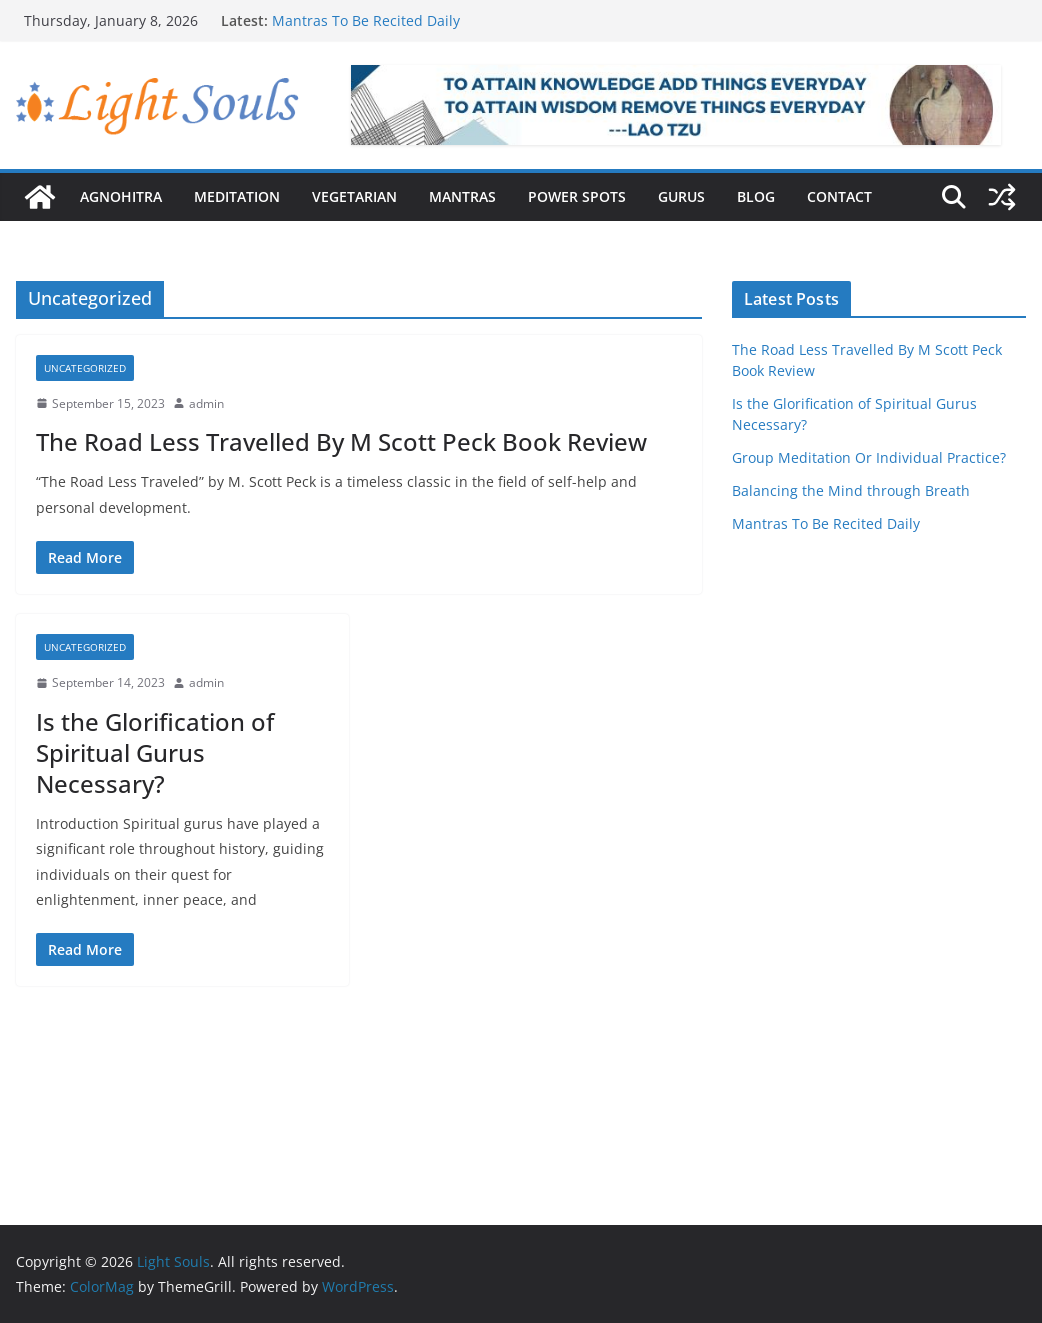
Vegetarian (354, 196)
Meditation (237, 196)
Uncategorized (85, 368)
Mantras (462, 196)
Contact (839, 196)
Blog (756, 196)
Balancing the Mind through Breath (851, 490)
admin (206, 403)
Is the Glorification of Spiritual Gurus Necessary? (155, 752)
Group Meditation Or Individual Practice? (869, 457)
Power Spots (577, 196)
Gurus (681, 196)
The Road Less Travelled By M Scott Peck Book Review (341, 441)
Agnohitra (121, 196)
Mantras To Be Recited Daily (366, 20)
